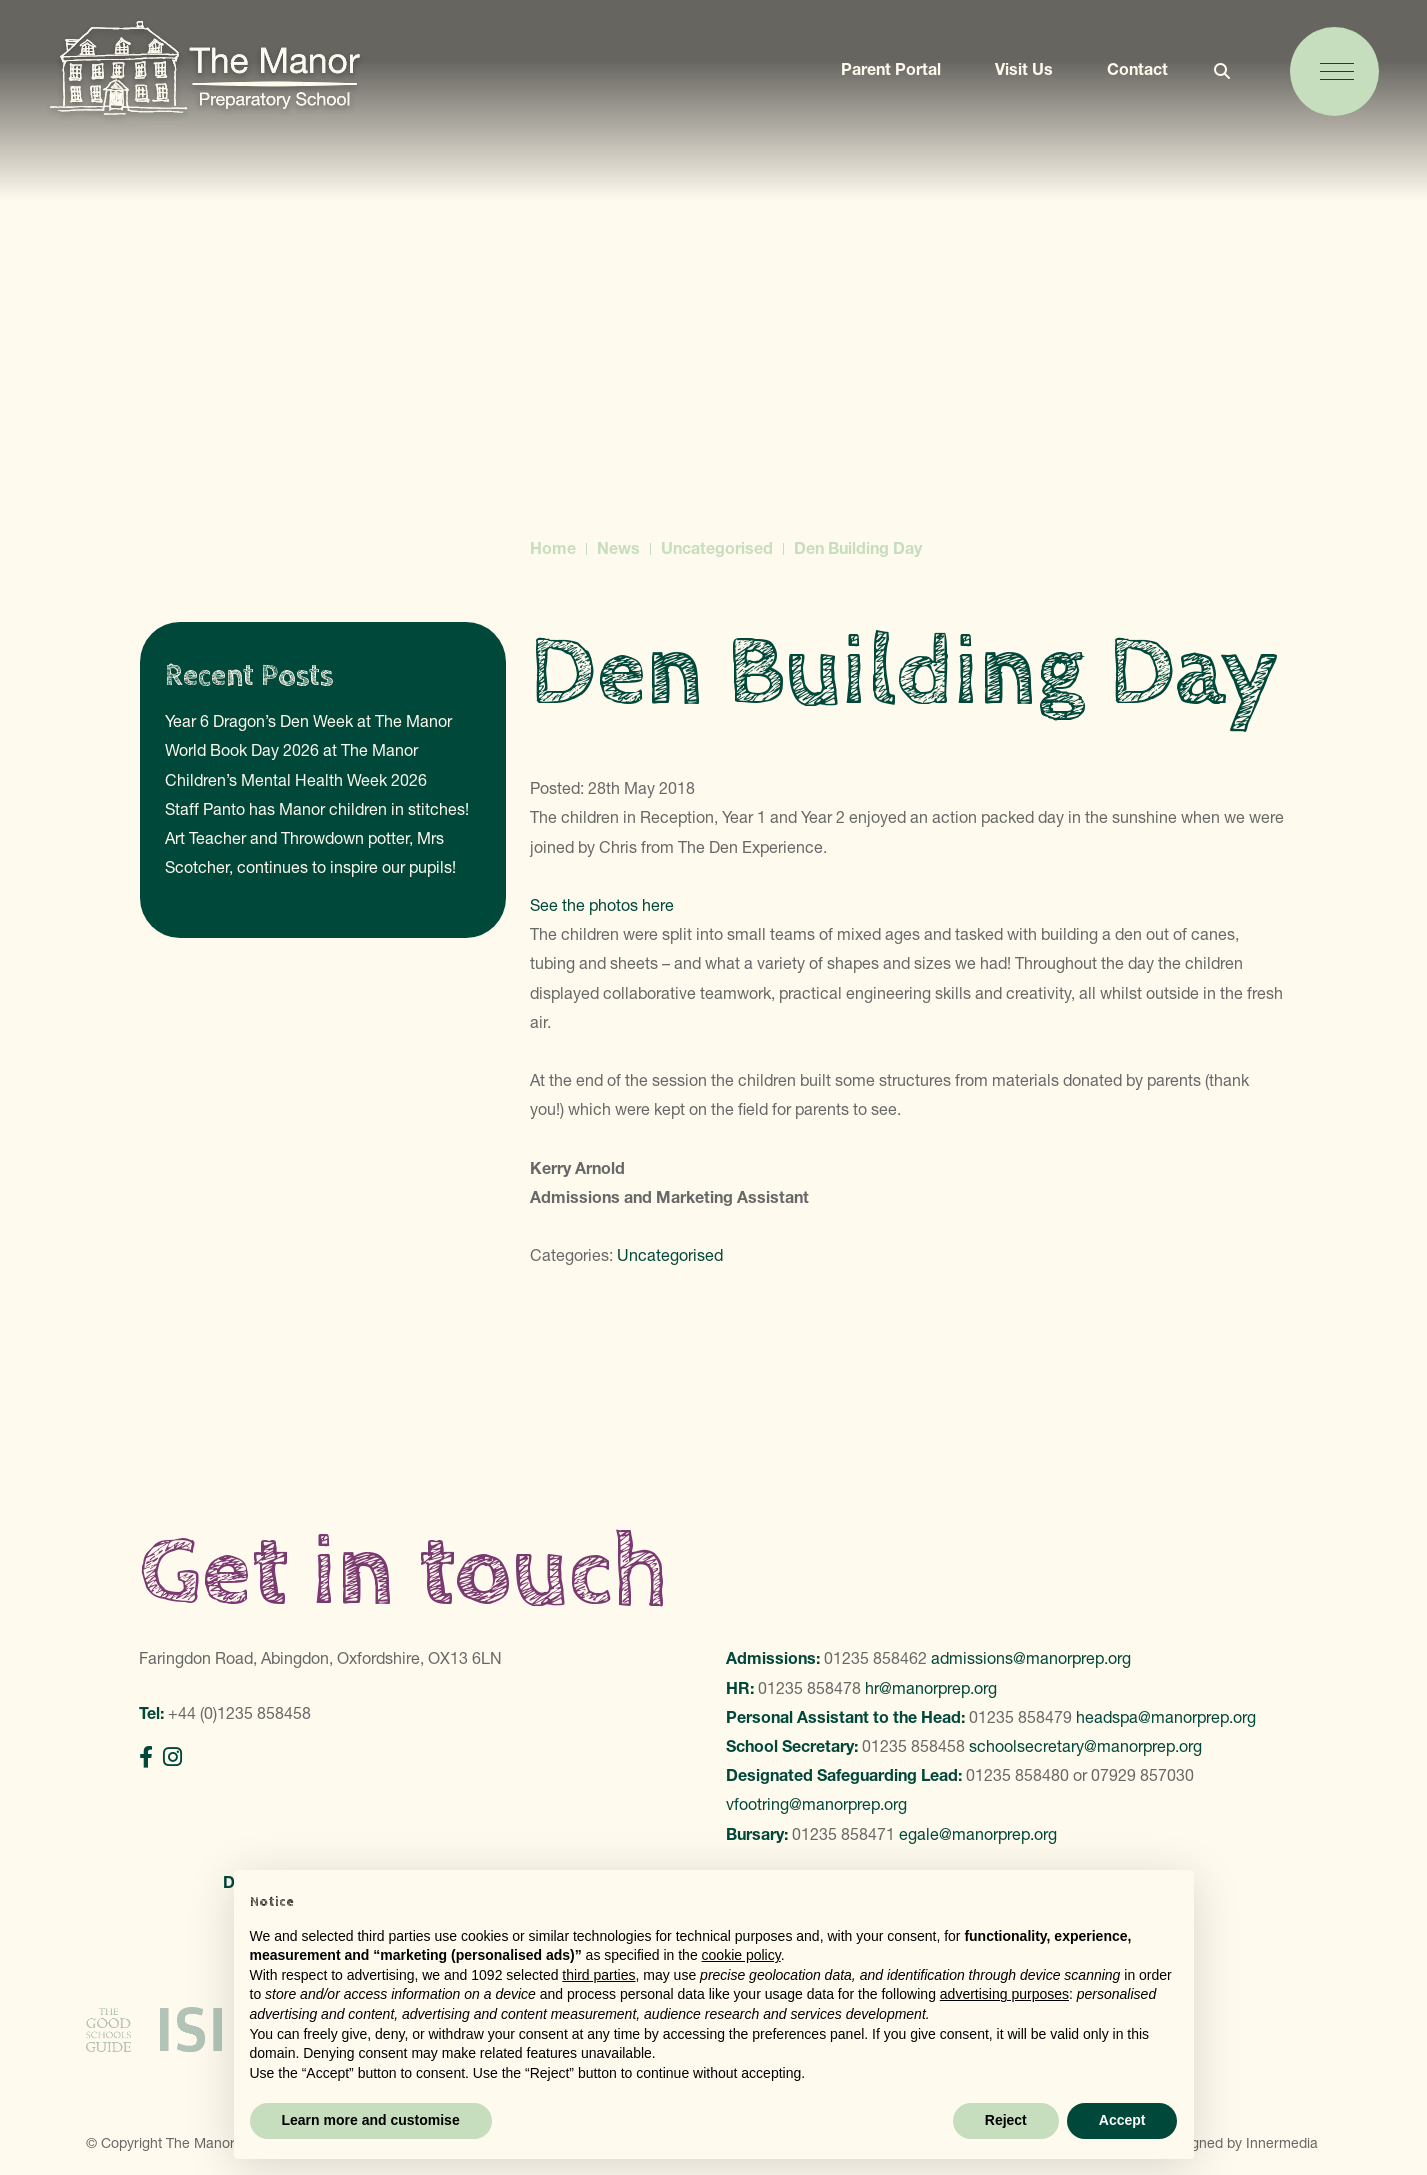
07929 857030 (1142, 1775)
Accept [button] (1122, 2120)
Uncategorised (670, 1255)
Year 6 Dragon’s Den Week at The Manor (308, 721)
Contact (1128, 77)
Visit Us (1015, 77)
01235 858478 (809, 1688)
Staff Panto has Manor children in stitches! (317, 809)
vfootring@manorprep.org (816, 1804)
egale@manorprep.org (978, 1834)
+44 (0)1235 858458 (239, 1713)
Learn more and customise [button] (371, 2120)
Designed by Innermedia (1240, 2126)
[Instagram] (172, 1757)
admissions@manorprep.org (1031, 1658)
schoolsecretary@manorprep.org (1085, 1746)
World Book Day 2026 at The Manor (291, 750)
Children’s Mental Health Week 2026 (296, 780)
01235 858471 (843, 1834)
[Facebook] (146, 1757)
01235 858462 (875, 1658)
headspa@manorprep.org (1166, 1717)
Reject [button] (1006, 2120)
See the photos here (604, 905)
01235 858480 (1017, 1775)
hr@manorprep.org (931, 1688)
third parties (598, 1975)
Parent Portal (882, 77)
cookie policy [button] (741, 1955)
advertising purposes (1004, 1994)
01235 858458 (913, 1746)
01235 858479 (1020, 1717)
